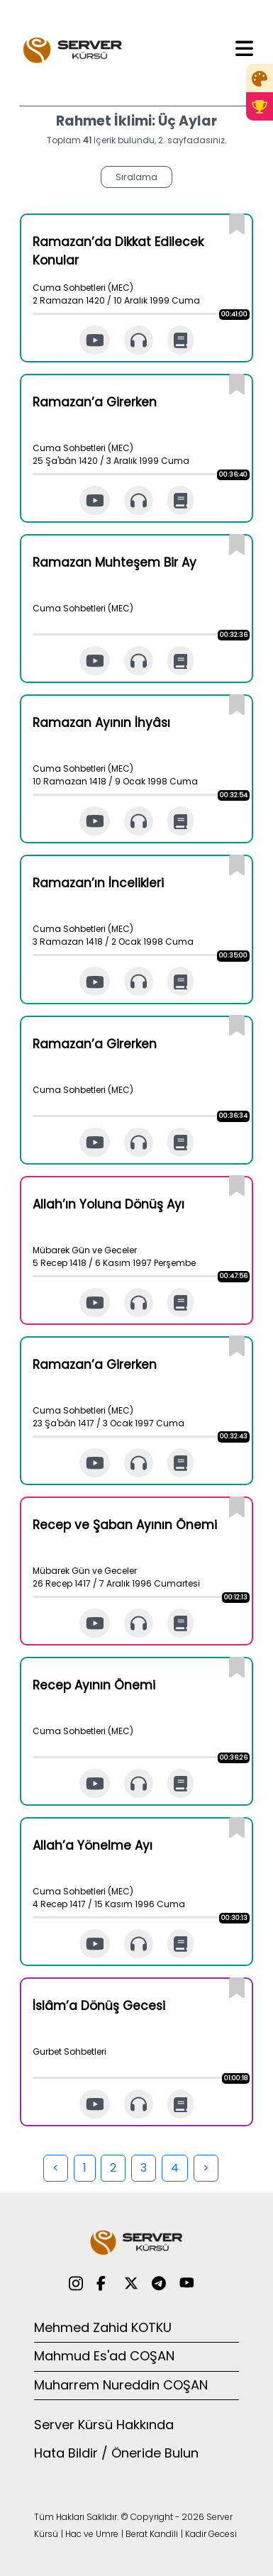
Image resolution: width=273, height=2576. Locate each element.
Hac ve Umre (91, 2534)
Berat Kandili (152, 2534)
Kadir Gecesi (211, 2534)
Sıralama (136, 177)
